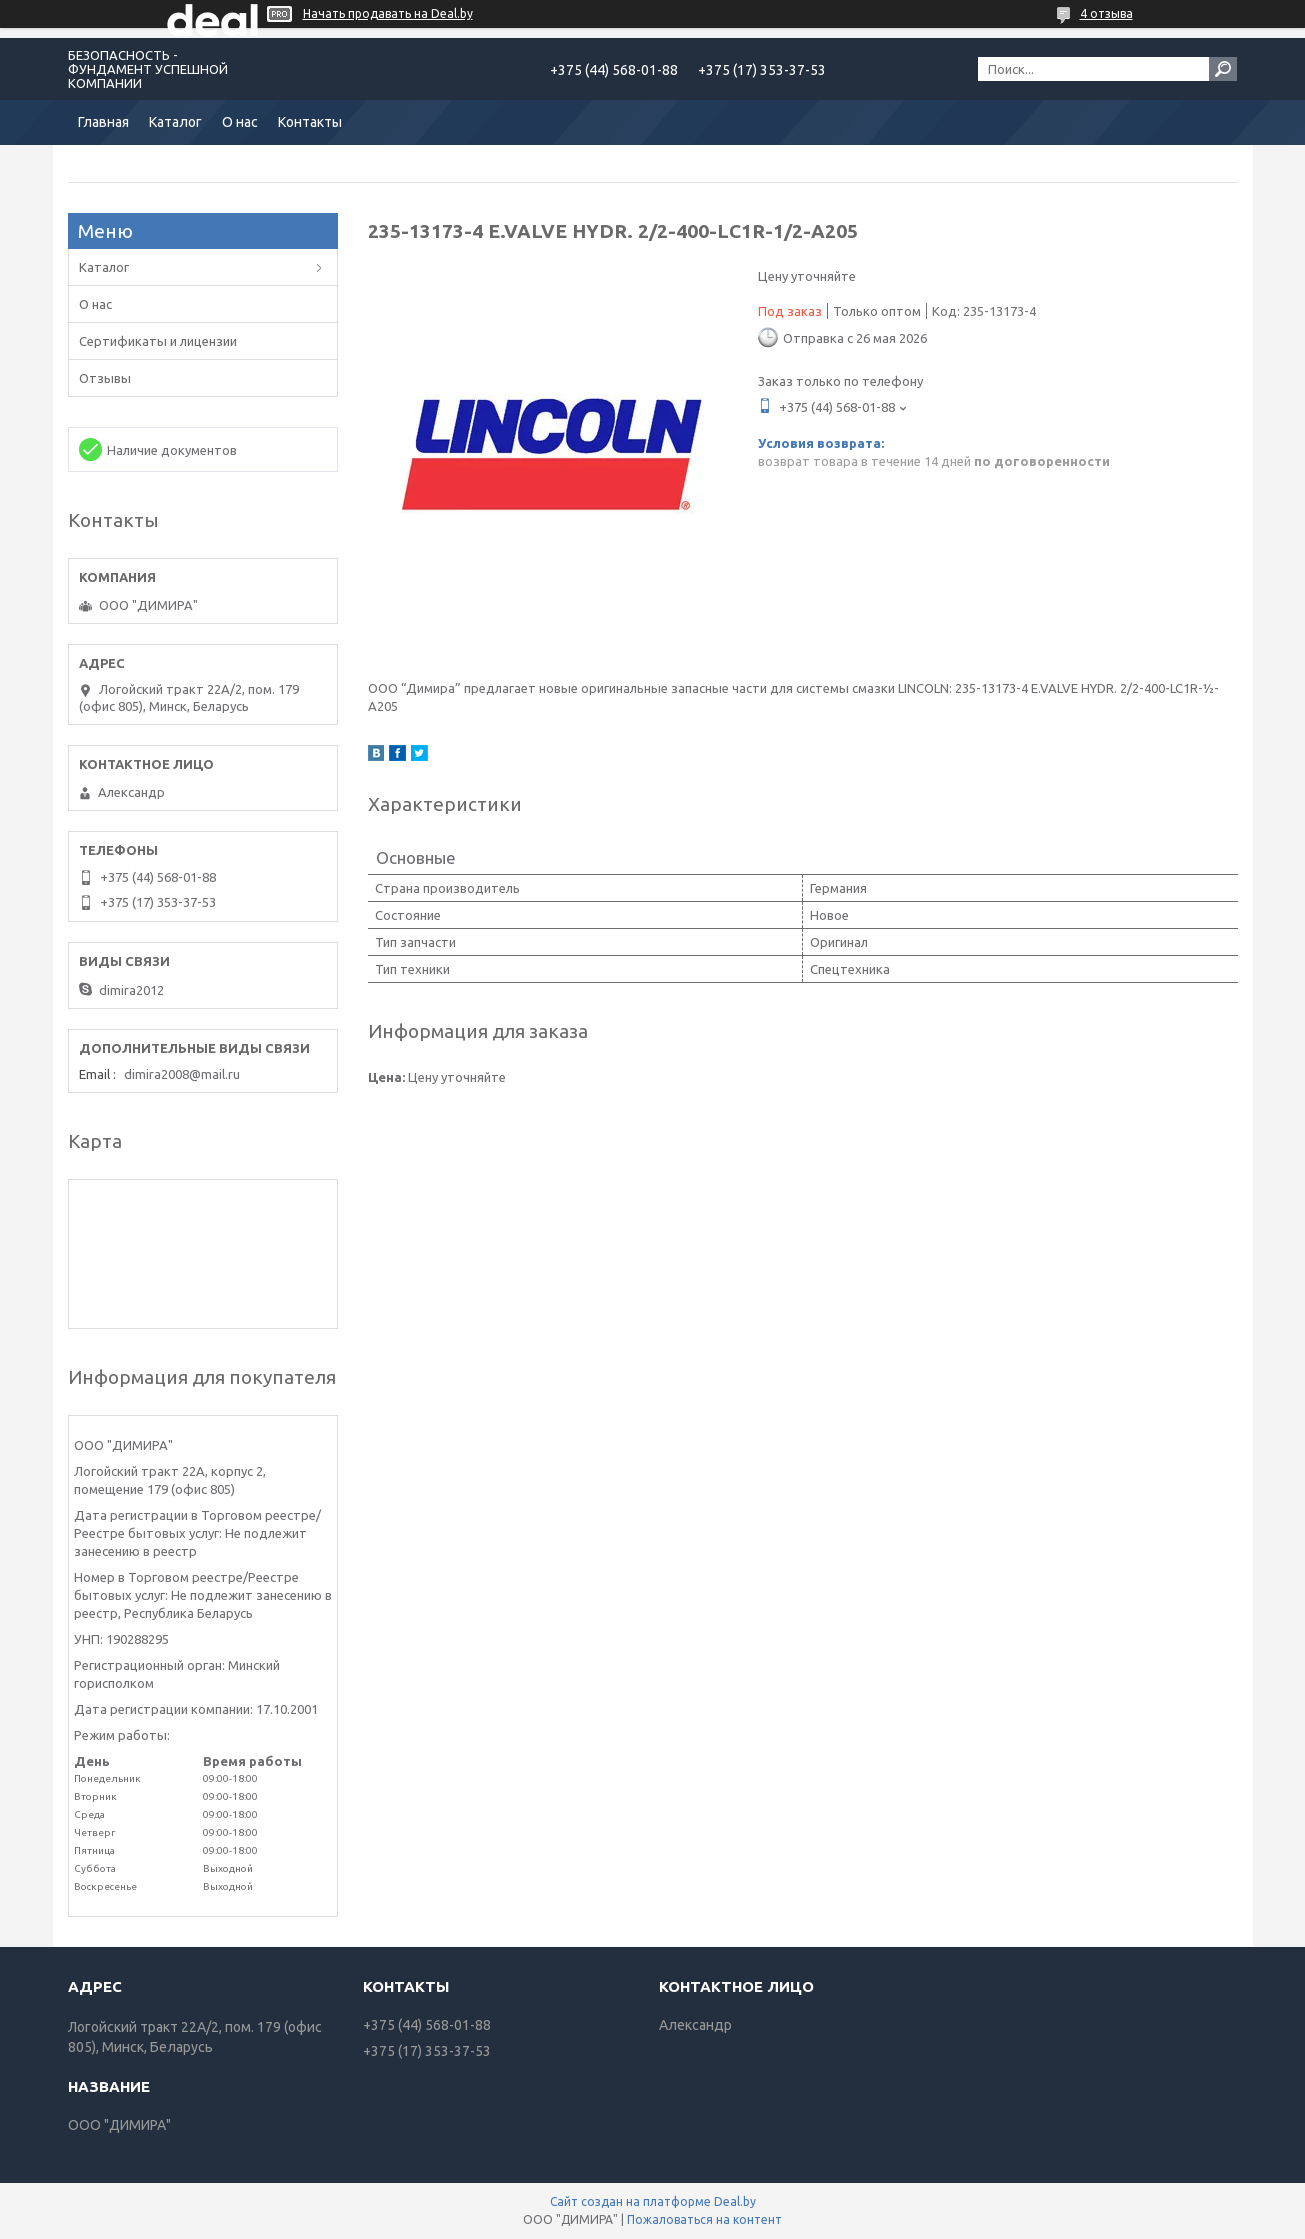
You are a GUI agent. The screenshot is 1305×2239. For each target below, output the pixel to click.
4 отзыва (1106, 13)
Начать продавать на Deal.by (388, 13)
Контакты (310, 122)
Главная (103, 122)
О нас (240, 122)
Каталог (175, 122)
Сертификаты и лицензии (158, 341)
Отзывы (105, 378)
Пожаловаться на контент (704, 2219)
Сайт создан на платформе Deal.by (653, 2201)
